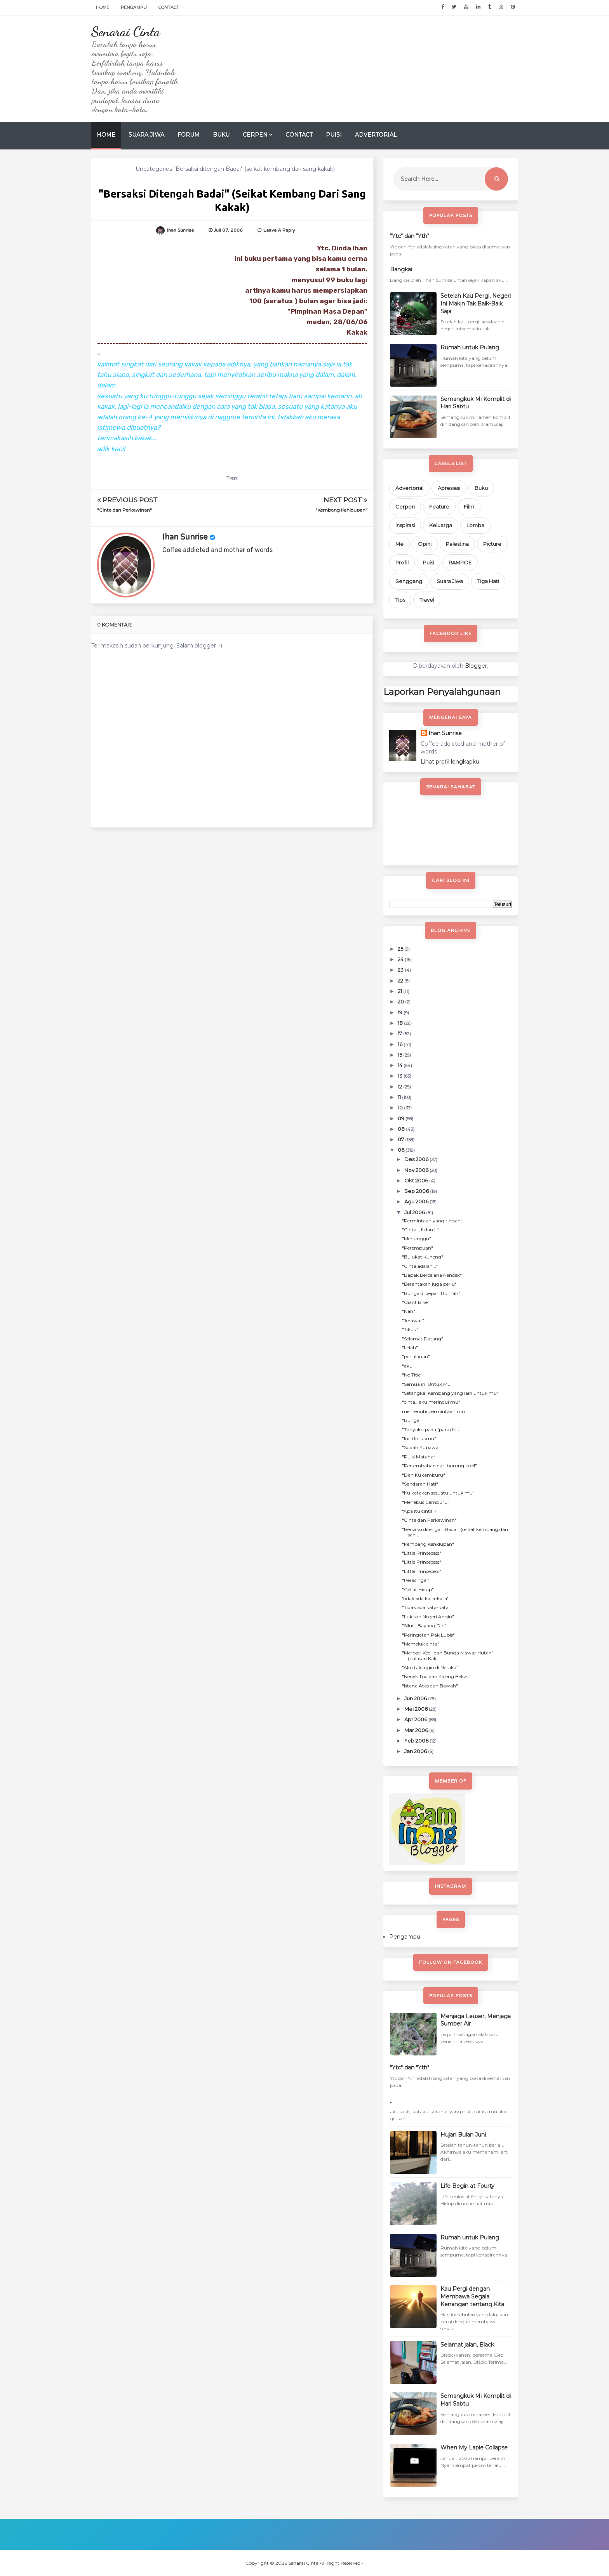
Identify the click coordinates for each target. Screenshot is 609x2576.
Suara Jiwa (146, 134)
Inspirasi (405, 525)
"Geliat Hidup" (418, 1589)
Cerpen (255, 134)
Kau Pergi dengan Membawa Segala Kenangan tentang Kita (472, 2296)
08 (402, 1129)
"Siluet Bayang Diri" (424, 1625)
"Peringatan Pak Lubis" (428, 1635)
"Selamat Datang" (422, 1339)
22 (401, 980)
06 (401, 1150)
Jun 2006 (416, 1698)
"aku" (408, 1366)
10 (401, 1107)
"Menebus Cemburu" (425, 1502)
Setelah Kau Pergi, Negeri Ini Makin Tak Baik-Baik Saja (475, 303)
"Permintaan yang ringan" (432, 1221)
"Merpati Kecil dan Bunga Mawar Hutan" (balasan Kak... (448, 1655)
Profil (402, 562)
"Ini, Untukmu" (419, 1438)
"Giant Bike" (416, 1302)
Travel (426, 600)
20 (401, 1001)
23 (401, 970)
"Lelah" (410, 1347)
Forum (188, 134)
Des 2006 (417, 1159)
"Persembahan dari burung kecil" (439, 1466)
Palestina (457, 544)
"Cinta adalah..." (420, 1266)
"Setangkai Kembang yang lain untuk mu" (450, 1393)
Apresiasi (449, 488)
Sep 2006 (417, 1191)
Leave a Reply (279, 230)
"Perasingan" (417, 1580)
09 (401, 1118)
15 (400, 1055)
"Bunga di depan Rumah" (431, 1293)
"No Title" (412, 1375)
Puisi (334, 134)
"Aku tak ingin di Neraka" (430, 1667)
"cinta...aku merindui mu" (431, 1402)
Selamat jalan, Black (467, 2344)
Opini (425, 544)
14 (401, 1065)
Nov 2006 (417, 1170)
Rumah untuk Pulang (469, 347)
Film (469, 506)
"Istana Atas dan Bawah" (430, 1686)
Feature (439, 506)
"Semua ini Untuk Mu (426, 1384)
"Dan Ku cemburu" (423, 1475)
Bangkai (401, 269)
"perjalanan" (416, 1356)
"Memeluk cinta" (420, 1644)
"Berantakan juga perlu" (429, 1284)
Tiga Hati (488, 581)
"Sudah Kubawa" (421, 1447)
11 (400, 1097)
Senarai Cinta (125, 31)
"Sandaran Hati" (420, 1484)
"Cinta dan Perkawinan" (124, 510)
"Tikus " (410, 1329)
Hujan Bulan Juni (463, 2134)
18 (401, 1023)
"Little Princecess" (421, 1553)
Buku (221, 134)
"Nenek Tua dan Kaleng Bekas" (436, 1676)
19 (401, 1012)
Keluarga (440, 525)
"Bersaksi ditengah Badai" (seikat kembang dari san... (455, 1532)
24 (401, 959)
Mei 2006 (416, 1709)
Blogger (476, 665)
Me (399, 544)
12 (400, 1086)
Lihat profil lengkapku (450, 761)
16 (401, 1044)
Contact (168, 7)
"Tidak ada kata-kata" (426, 1607)
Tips (400, 600)
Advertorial (376, 134)
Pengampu (134, 7)
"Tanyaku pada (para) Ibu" (431, 1429)
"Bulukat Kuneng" (422, 1257)
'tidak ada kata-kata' (425, 1598)
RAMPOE (460, 562)
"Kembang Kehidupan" (341, 510)
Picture (492, 544)
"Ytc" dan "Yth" (409, 236)
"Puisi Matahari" (420, 1457)
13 (401, 1076)
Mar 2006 (416, 1730)
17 (400, 1033)
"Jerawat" (413, 1320)
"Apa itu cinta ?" (420, 1511)
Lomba (475, 525)
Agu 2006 (417, 1201)
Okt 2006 (416, 1180)
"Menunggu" (416, 1238)
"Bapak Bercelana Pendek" (432, 1275)
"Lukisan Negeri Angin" (428, 1617)
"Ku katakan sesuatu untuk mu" (438, 1493)
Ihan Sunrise (185, 537)
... (391, 2100)
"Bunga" (411, 1420)
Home (102, 7)
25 (401, 949)
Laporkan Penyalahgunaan (442, 691)
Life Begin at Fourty (467, 2185)
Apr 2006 (416, 1719)
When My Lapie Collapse (474, 2447)
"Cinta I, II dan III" (421, 1229)
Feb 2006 (417, 1741)
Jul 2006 (415, 1212)
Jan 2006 (416, 1751)
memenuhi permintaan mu (433, 1411)
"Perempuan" (417, 1248)
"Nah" (408, 1311)
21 (400, 991)
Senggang (408, 581)
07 (401, 1139)
